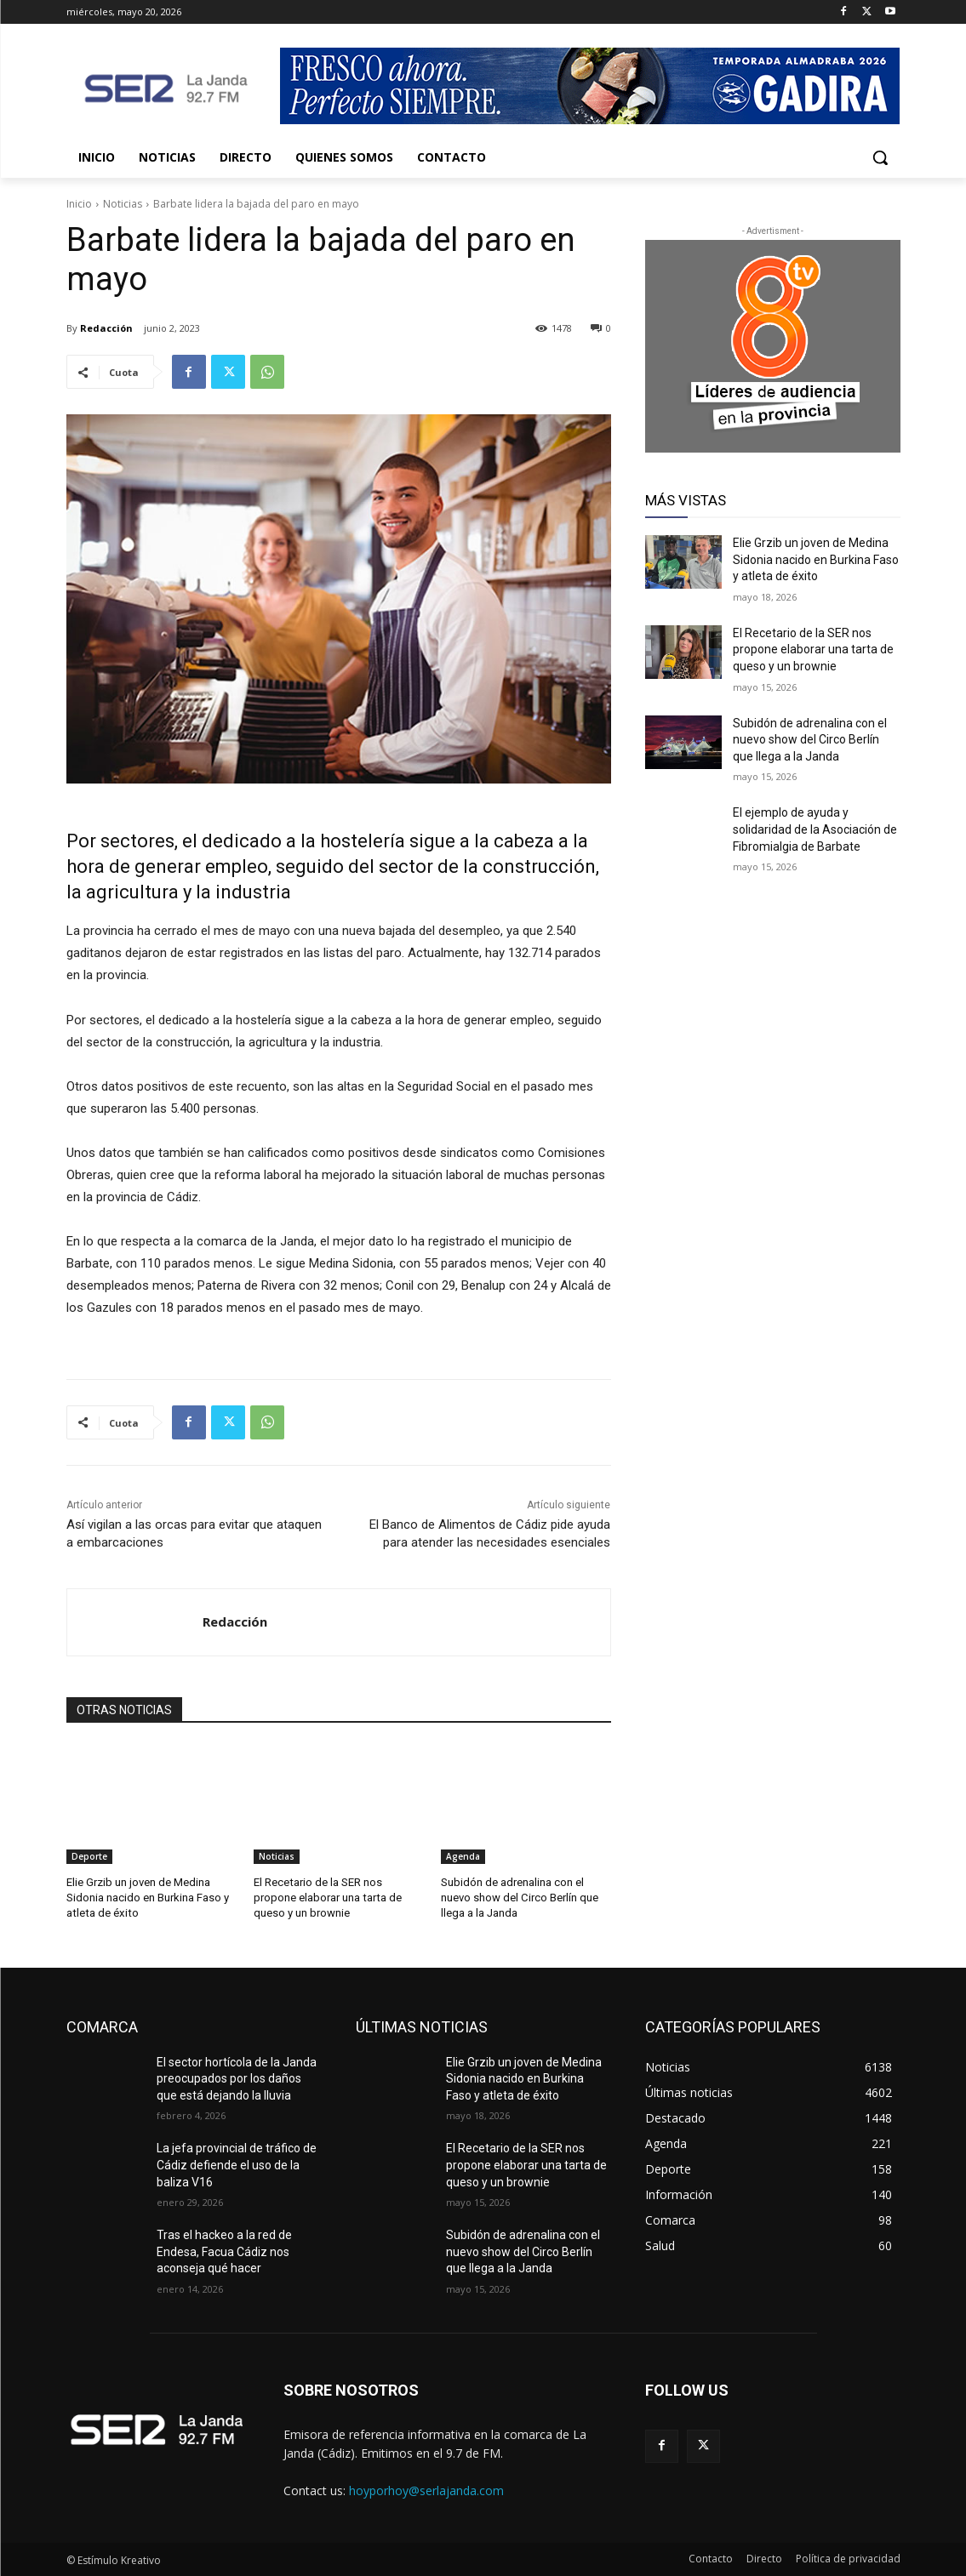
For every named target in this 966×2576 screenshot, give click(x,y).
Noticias (122, 204)
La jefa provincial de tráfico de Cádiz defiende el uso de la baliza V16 (237, 2164)
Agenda (463, 1856)
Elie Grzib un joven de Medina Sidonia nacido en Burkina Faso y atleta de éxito (147, 1897)
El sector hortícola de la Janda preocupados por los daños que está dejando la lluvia (237, 2078)
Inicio (79, 204)
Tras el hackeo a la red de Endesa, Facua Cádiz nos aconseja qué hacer (224, 2251)
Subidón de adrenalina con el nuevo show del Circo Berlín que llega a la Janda (519, 1897)
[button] (880, 157)
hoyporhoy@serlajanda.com (426, 2490)
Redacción (106, 328)
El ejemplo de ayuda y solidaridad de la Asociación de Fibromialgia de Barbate (815, 829)
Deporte (89, 1856)
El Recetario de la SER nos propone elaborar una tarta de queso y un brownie (327, 1897)
